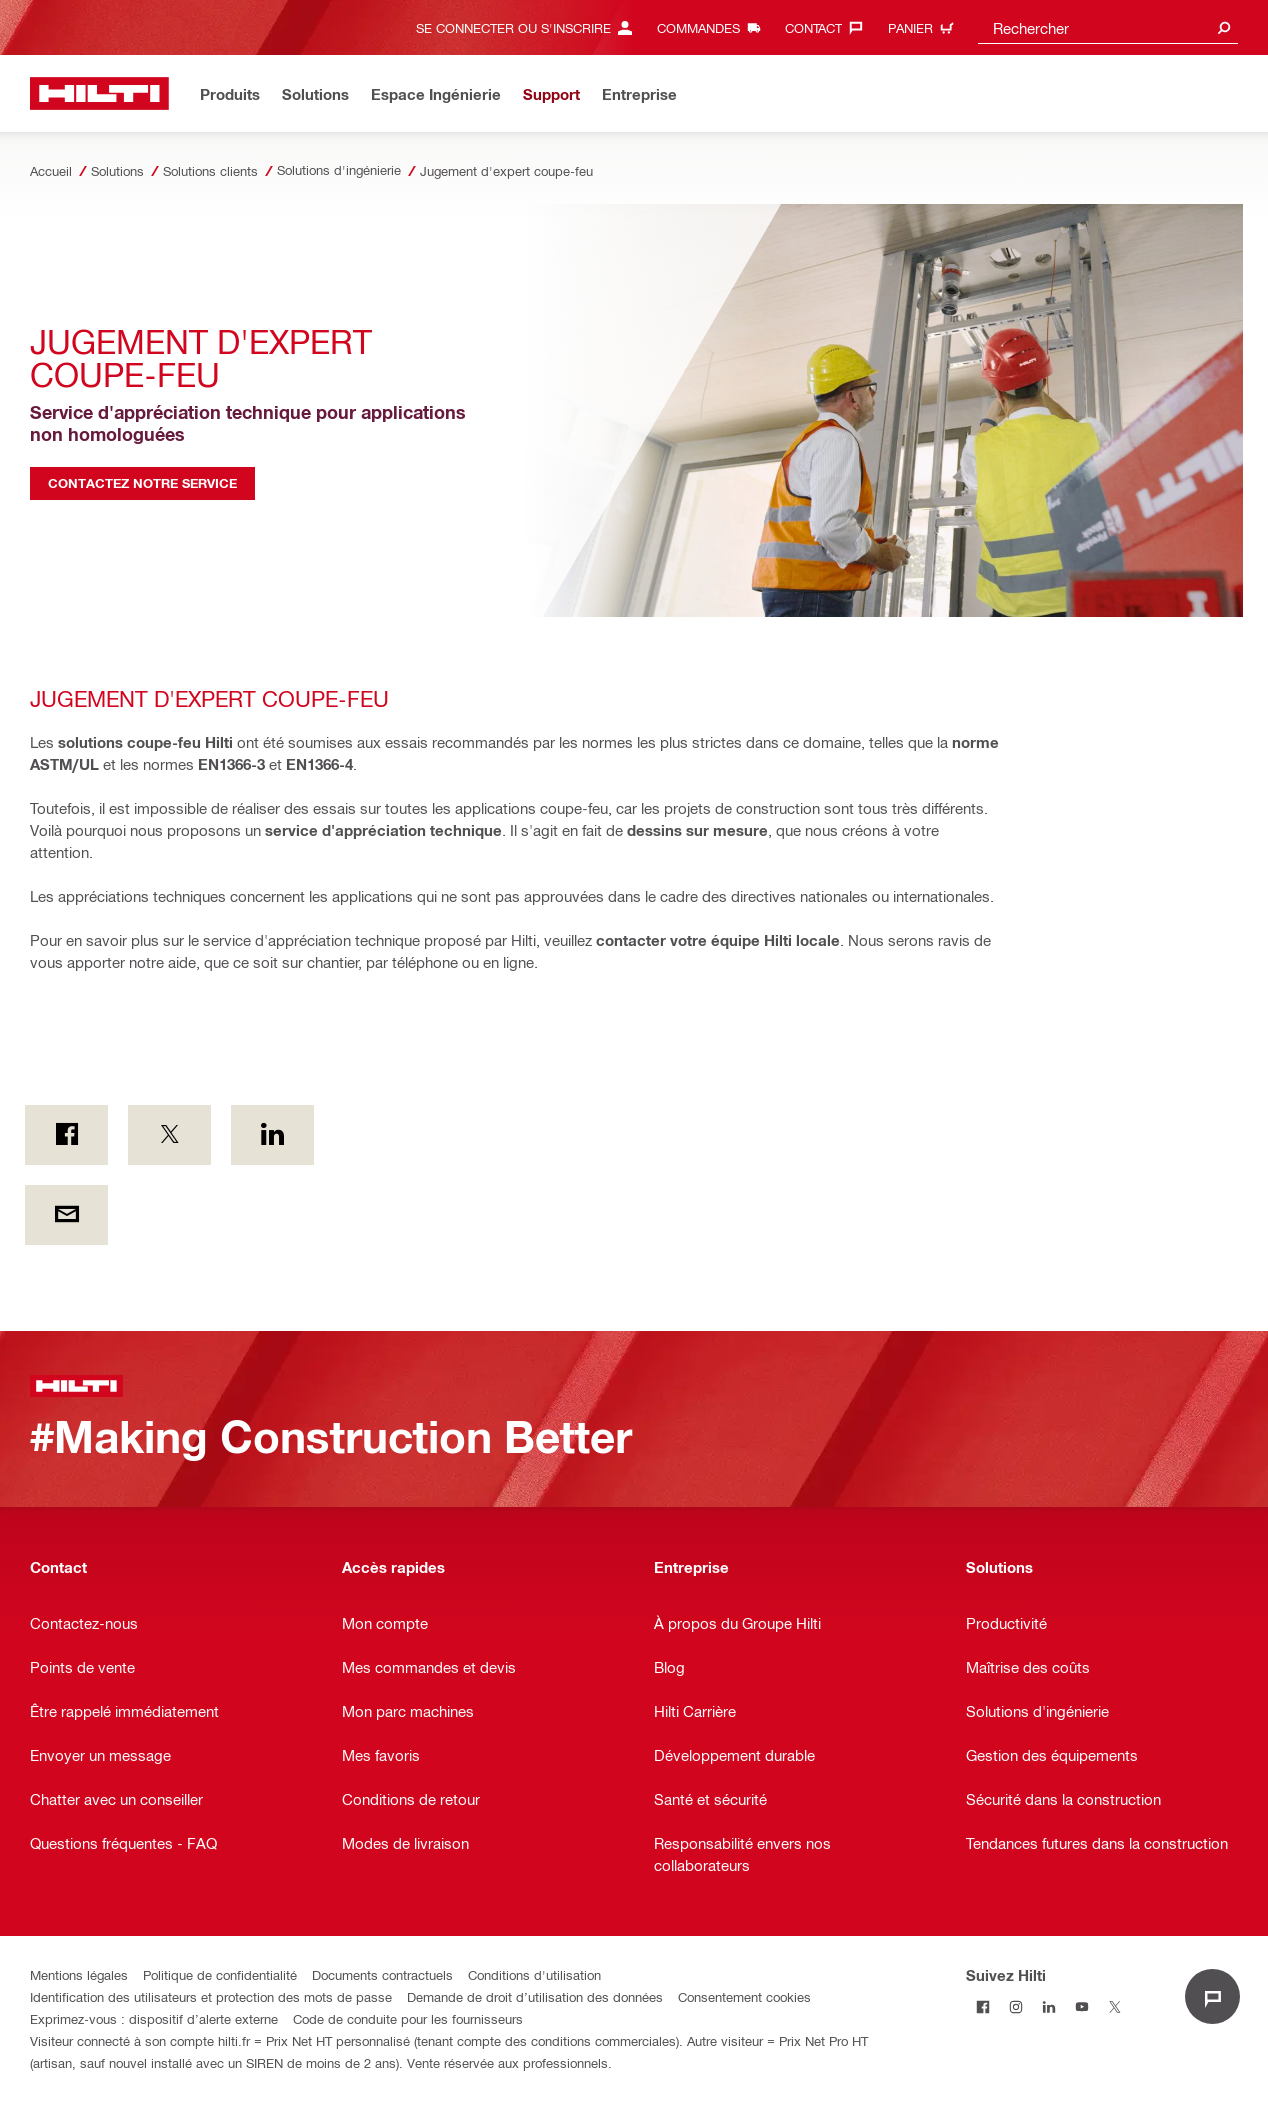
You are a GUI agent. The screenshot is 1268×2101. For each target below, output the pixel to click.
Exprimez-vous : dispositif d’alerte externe (154, 2018)
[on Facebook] (66, 1135)
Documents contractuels (382, 1974)
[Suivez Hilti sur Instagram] (1015, 2007)
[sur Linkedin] (272, 1135)
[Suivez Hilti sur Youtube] (1081, 2007)
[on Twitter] (169, 1135)
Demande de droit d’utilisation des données (535, 1996)
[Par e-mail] (66, 1215)
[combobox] (1108, 27)
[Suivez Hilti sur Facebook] (982, 2007)
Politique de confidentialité (220, 1974)
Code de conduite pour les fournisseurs (408, 2018)
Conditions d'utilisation (534, 1974)
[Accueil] (99, 93)
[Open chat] (1212, 1996)
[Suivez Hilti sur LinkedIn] (1048, 2007)
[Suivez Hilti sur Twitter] (1114, 2007)
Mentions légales (79, 1974)
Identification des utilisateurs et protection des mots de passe (211, 1996)
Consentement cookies (744, 1996)
